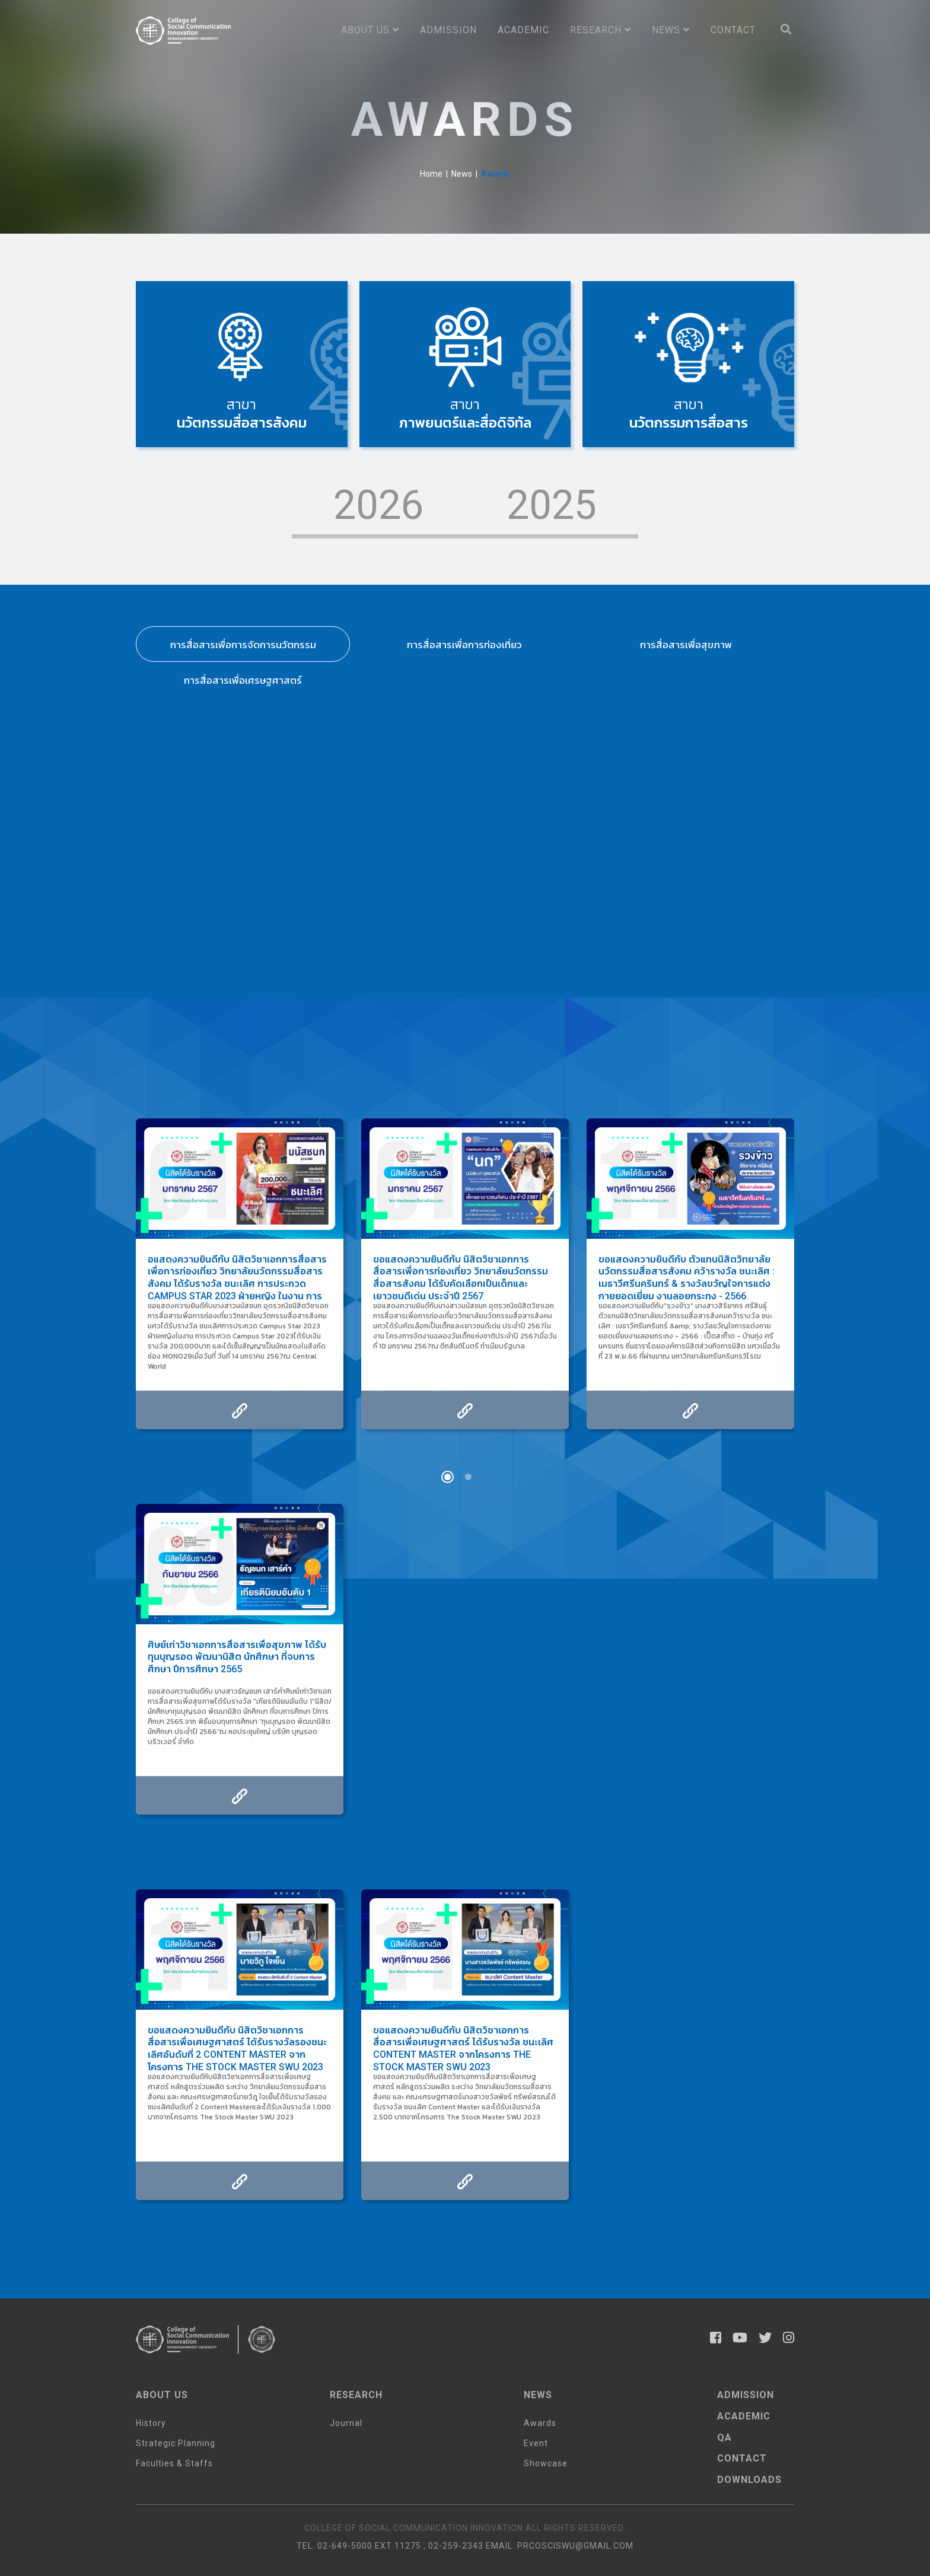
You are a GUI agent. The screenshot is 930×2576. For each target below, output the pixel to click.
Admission (448, 30)
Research (600, 30)
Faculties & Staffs (174, 2463)
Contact (733, 30)
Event (536, 2443)
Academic (523, 30)
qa (724, 2437)
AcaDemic (743, 2416)
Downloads (749, 2479)
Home (431, 173)
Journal (346, 2423)
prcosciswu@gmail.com (575, 2546)
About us (370, 30)
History (151, 2423)
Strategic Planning (175, 2443)
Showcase (546, 2463)
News (671, 30)
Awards (540, 2423)
